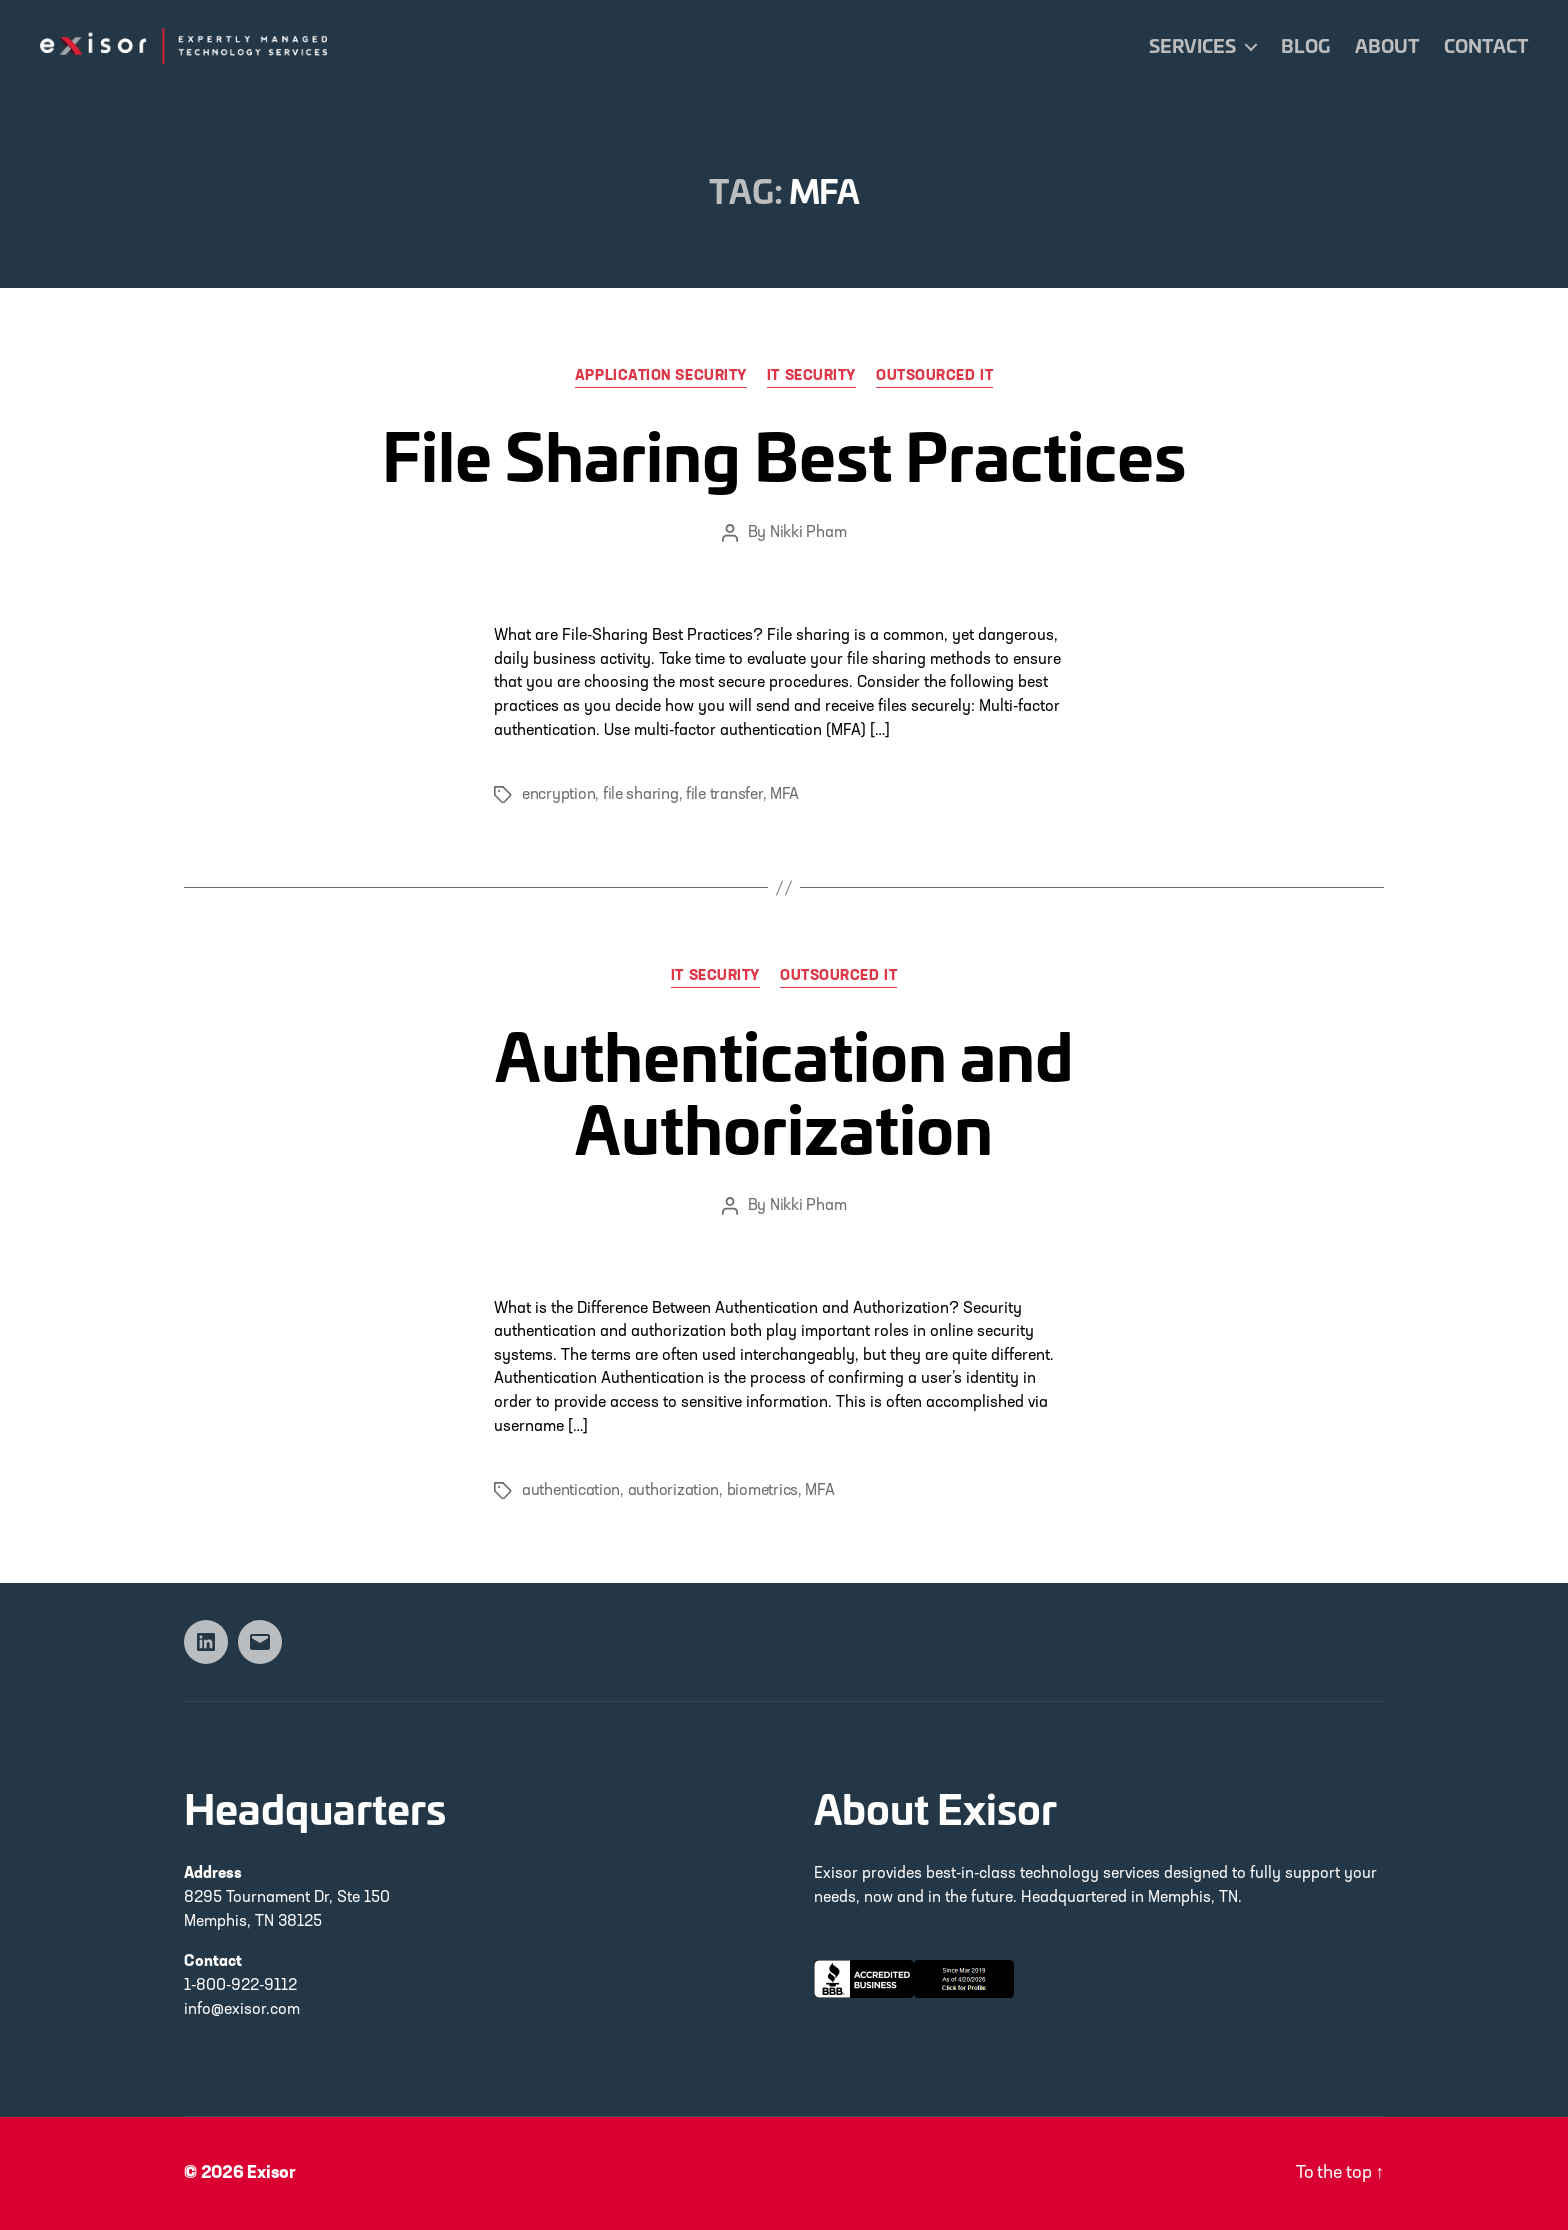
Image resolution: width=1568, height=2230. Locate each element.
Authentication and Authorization (784, 1090)
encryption (558, 795)
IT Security (811, 376)
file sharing (641, 795)
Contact (1486, 46)
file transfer (724, 795)
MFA (784, 795)
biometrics (762, 1491)
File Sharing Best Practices (784, 453)
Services (1192, 46)
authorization (674, 1491)
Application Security (661, 376)
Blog (1305, 46)
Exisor (271, 2173)
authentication (571, 1491)
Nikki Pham (808, 533)
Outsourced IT (934, 376)
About (1387, 46)
